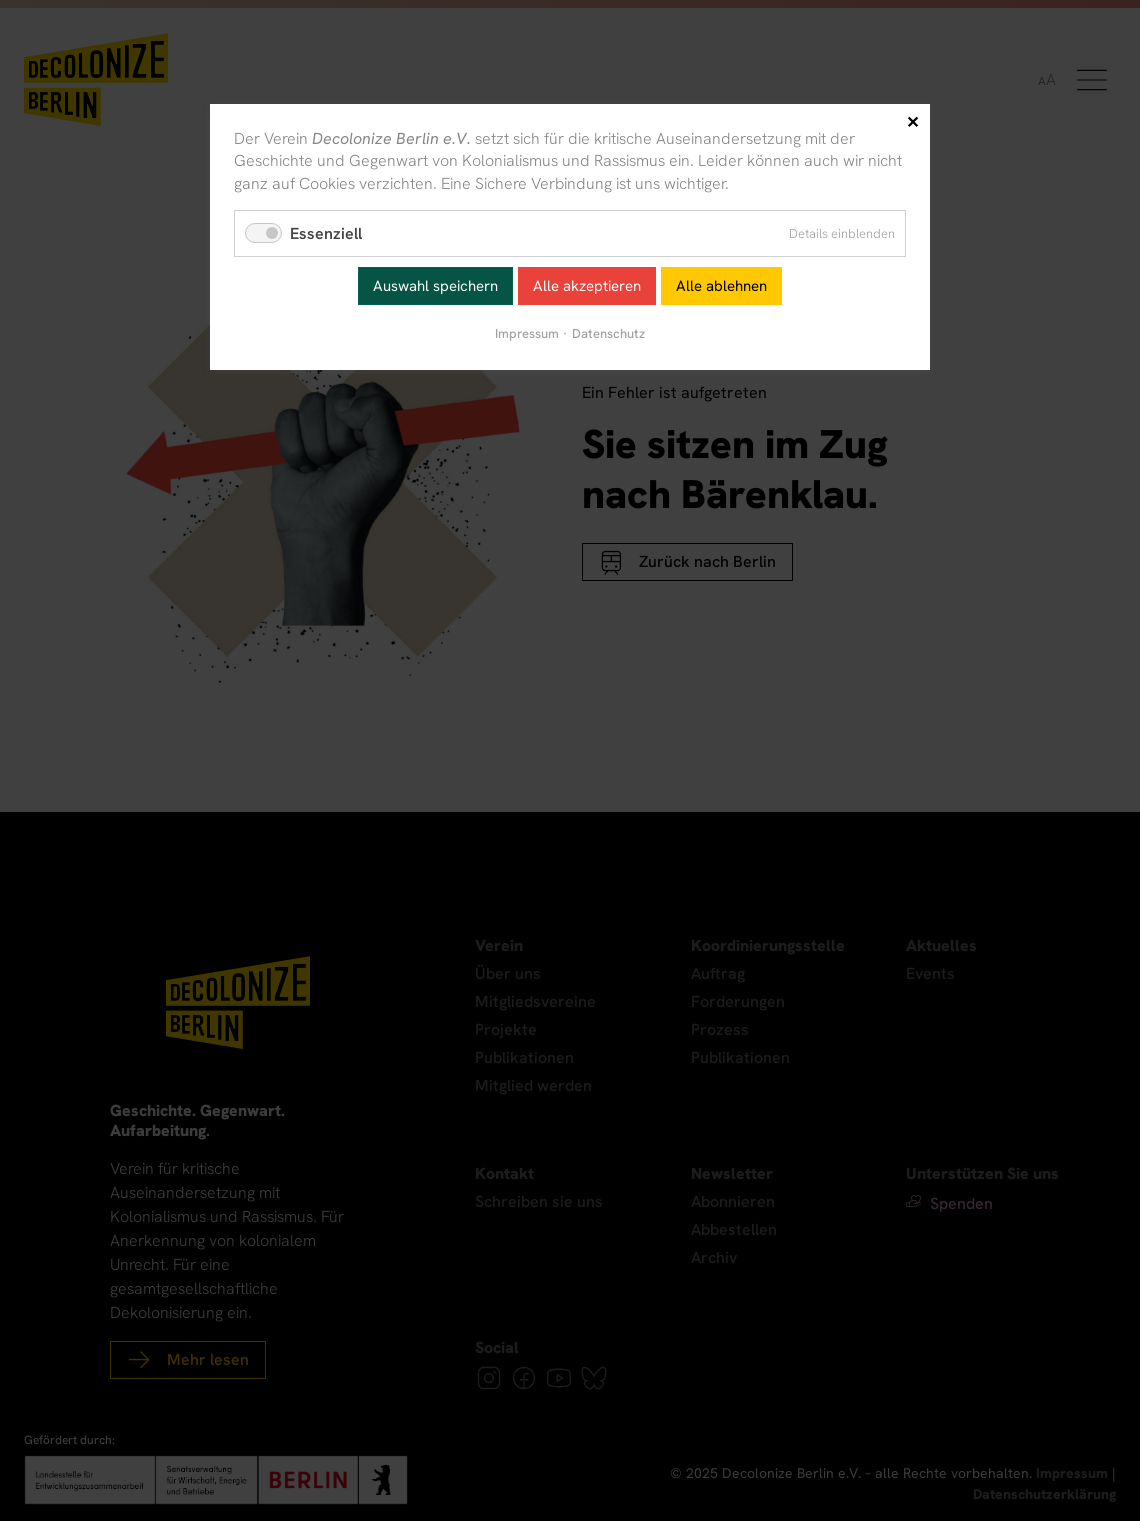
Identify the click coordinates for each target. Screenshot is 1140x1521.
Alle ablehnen (721, 286)
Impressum (527, 333)
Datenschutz (608, 333)
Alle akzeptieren (587, 286)
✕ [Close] (912, 122)
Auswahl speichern (435, 286)
